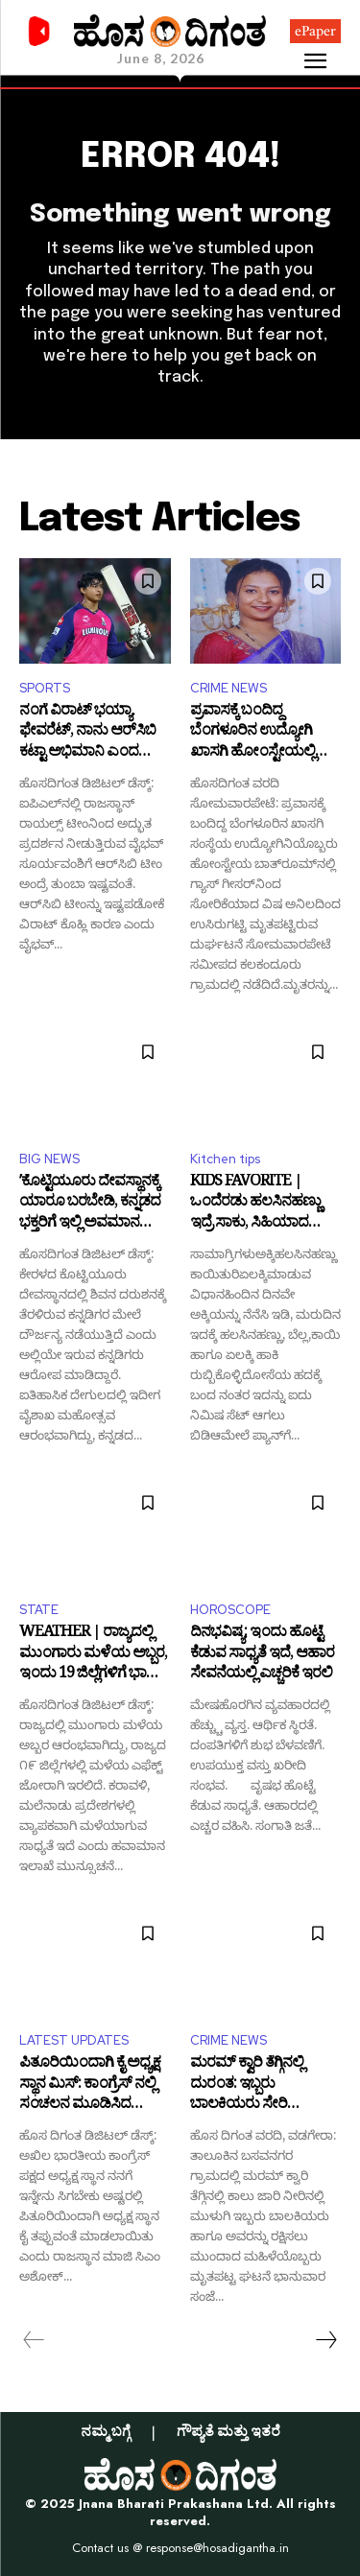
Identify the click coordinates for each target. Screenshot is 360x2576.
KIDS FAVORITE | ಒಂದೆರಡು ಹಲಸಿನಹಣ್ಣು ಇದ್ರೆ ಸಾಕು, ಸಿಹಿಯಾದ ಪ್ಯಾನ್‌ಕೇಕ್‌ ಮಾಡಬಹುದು (260, 1204)
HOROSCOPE (230, 1610)
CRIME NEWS (228, 688)
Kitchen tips (225, 1159)
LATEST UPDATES (74, 2040)
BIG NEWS (49, 1159)
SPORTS (44, 688)
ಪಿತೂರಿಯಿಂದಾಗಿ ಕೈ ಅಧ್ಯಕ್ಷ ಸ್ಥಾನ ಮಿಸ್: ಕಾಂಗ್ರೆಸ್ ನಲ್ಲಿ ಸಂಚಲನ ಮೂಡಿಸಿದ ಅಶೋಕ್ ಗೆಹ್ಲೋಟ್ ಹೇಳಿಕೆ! (93, 2085)
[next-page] (325, 2340)
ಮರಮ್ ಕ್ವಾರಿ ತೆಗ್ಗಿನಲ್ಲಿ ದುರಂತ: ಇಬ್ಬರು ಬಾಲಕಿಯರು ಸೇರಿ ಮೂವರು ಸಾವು (246, 2085)
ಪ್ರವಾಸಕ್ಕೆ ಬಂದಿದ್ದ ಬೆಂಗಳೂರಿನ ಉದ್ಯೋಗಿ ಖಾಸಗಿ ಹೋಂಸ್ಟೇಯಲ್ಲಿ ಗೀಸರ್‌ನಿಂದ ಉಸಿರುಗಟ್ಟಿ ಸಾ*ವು (255, 733)
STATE (39, 1610)
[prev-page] (34, 2340)
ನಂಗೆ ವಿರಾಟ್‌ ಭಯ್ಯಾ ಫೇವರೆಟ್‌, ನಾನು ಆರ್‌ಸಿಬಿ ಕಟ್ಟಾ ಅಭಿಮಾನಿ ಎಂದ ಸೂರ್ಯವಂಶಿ (87, 733)
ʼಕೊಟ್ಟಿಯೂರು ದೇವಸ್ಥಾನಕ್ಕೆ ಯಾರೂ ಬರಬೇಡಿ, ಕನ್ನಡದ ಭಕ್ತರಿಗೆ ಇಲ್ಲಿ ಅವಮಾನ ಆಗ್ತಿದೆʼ (89, 1204)
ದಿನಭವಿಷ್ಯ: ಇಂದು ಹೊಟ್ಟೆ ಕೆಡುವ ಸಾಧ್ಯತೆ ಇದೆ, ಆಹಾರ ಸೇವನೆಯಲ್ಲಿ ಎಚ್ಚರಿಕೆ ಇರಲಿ (262, 1655)
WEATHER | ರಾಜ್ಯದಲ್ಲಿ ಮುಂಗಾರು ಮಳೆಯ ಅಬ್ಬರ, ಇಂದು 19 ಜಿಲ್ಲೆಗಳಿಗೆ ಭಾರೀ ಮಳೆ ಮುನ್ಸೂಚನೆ (93, 1655)
